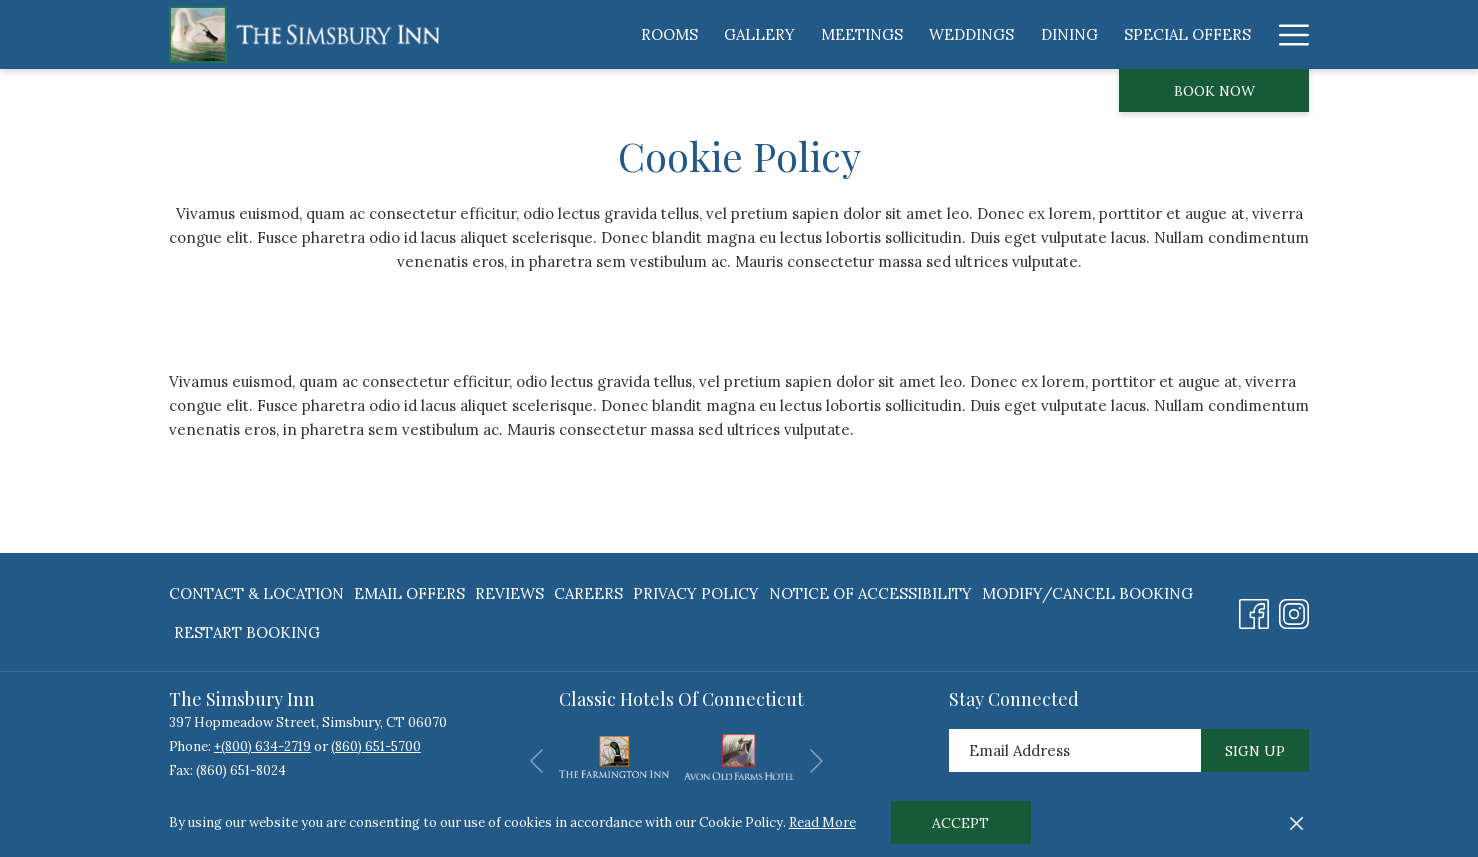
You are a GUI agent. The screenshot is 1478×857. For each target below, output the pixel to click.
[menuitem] (669, 34)
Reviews (509, 593)
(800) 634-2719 (266, 746)
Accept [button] (960, 823)
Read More (822, 822)
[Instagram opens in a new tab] (1294, 610)
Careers (588, 593)
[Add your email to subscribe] (1075, 750)
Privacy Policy (696, 593)
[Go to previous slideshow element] (536, 760)
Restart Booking (247, 632)
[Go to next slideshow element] (816, 760)
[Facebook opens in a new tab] (1254, 610)
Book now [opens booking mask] (1214, 91)
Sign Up (1255, 751)
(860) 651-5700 (376, 746)
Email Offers (409, 593)
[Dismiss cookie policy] (1296, 823)
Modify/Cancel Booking (1087, 593)
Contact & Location (256, 593)
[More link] (1286, 34)
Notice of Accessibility (870, 593)
